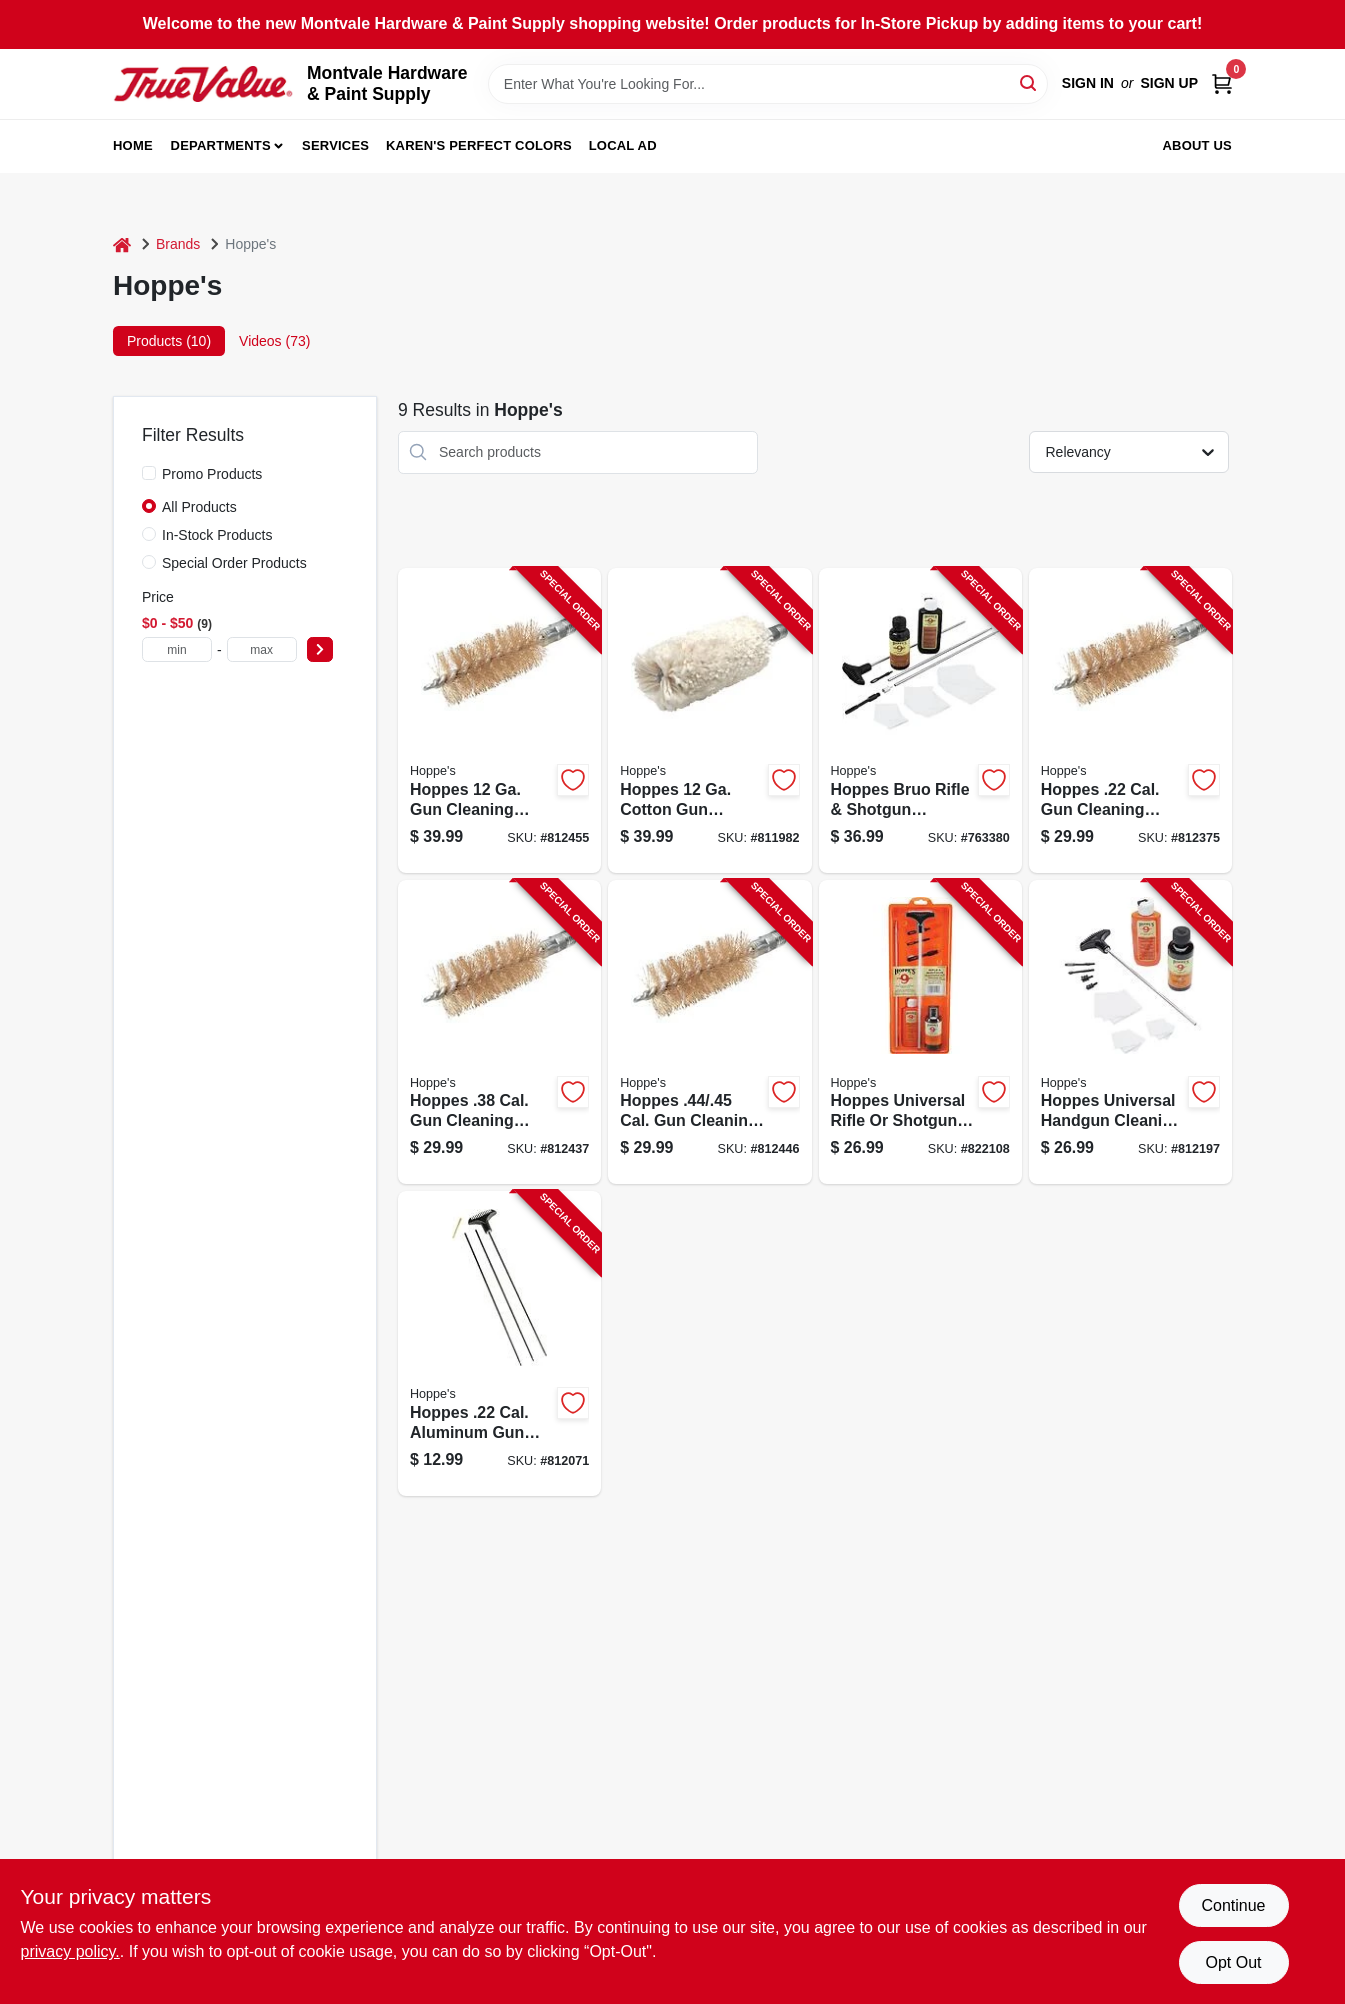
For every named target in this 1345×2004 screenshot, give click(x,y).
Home (133, 145)
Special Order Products (234, 563)
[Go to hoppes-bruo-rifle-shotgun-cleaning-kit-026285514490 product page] (920, 720)
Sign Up (1169, 83)
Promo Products (212, 474)
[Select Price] (320, 649)
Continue (1233, 1905)
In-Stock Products (217, 535)
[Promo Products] (149, 473)
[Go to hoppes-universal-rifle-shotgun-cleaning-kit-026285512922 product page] (920, 1032)
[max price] (262, 649)
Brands (178, 244)
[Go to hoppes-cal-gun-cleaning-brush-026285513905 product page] (499, 1032)
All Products (199, 507)
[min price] (177, 649)
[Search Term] (768, 84)
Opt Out (1233, 1962)
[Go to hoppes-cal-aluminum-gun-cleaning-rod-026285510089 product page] (499, 1343)
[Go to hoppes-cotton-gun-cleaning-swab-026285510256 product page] (709, 720)
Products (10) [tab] (169, 341)
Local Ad (623, 145)
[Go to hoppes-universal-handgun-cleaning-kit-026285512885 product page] (1130, 1032)
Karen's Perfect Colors (479, 145)
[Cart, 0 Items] (1222, 83)
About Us (1198, 145)
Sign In (1088, 83)
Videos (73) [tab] (274, 341)
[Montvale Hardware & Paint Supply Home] (203, 84)
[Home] (122, 244)
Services (335, 145)
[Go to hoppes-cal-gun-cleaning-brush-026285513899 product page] (709, 1032)
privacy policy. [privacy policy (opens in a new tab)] (70, 1951)
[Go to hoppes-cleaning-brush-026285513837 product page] (499, 720)
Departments (221, 145)
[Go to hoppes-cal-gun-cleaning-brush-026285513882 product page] (1130, 720)
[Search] (1029, 82)
